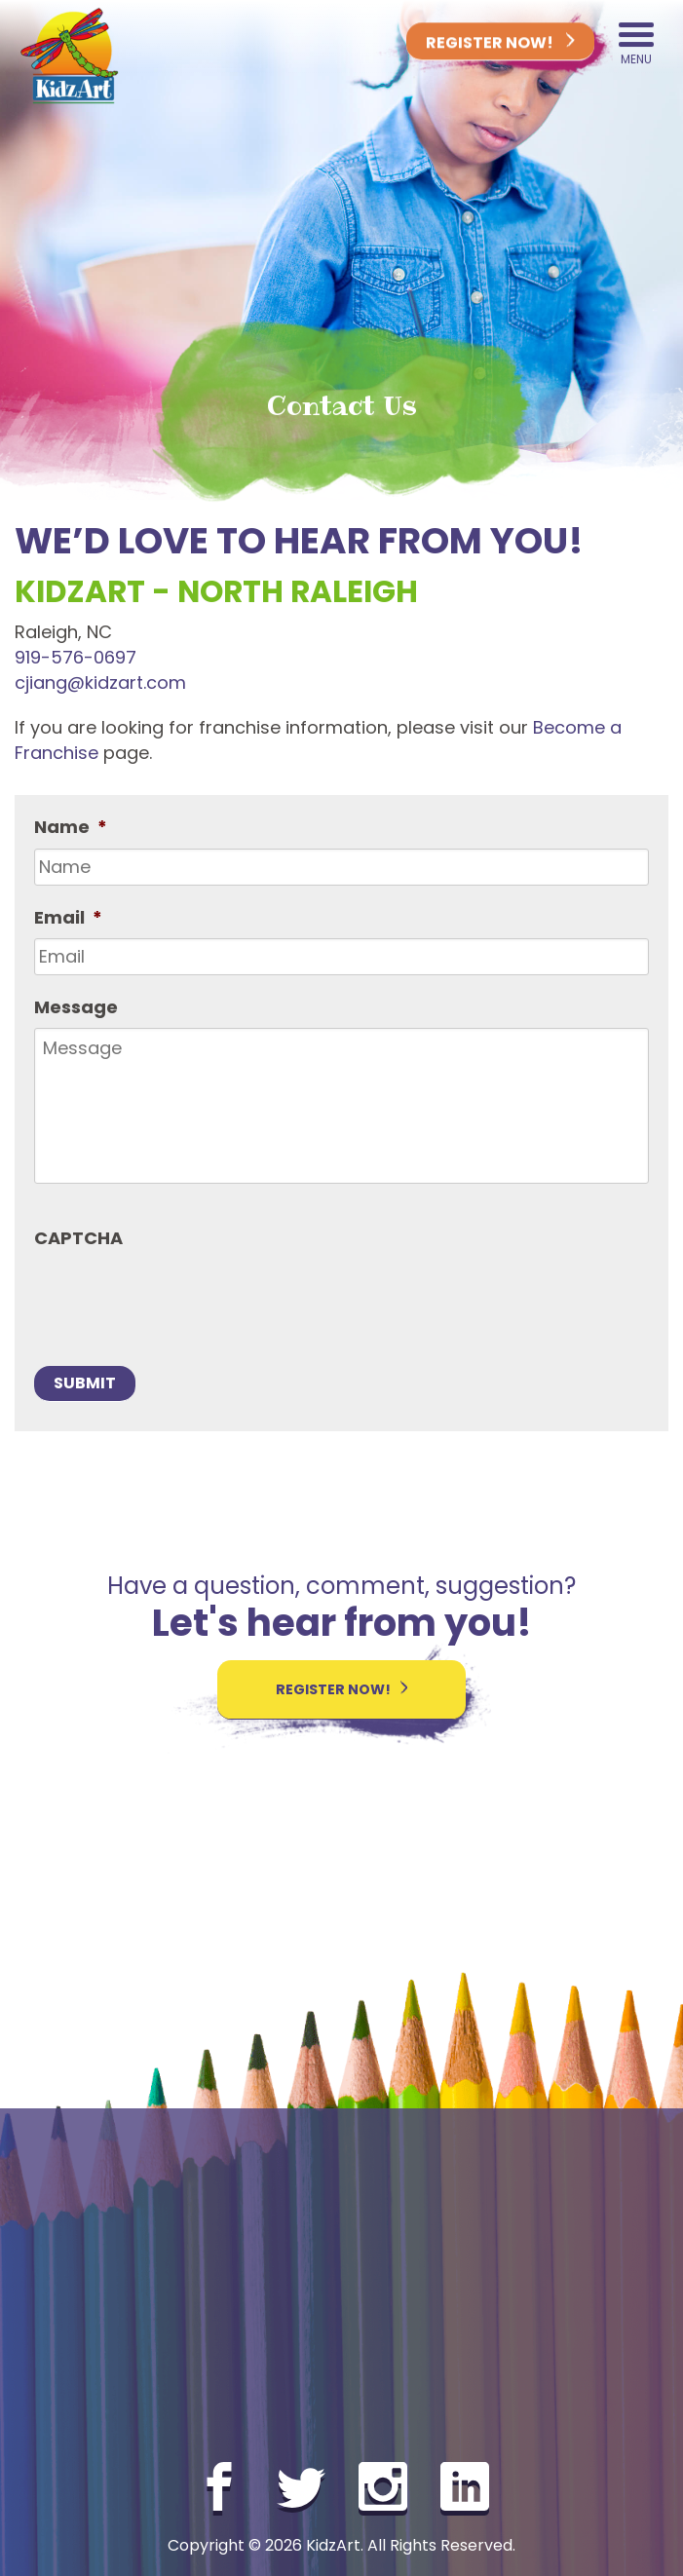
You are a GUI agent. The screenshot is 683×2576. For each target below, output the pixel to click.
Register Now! (500, 44)
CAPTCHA (78, 1238)
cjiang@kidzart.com (100, 682)
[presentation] (182, 1297)
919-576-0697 (75, 657)
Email (68, 917)
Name (70, 826)
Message (76, 1007)
